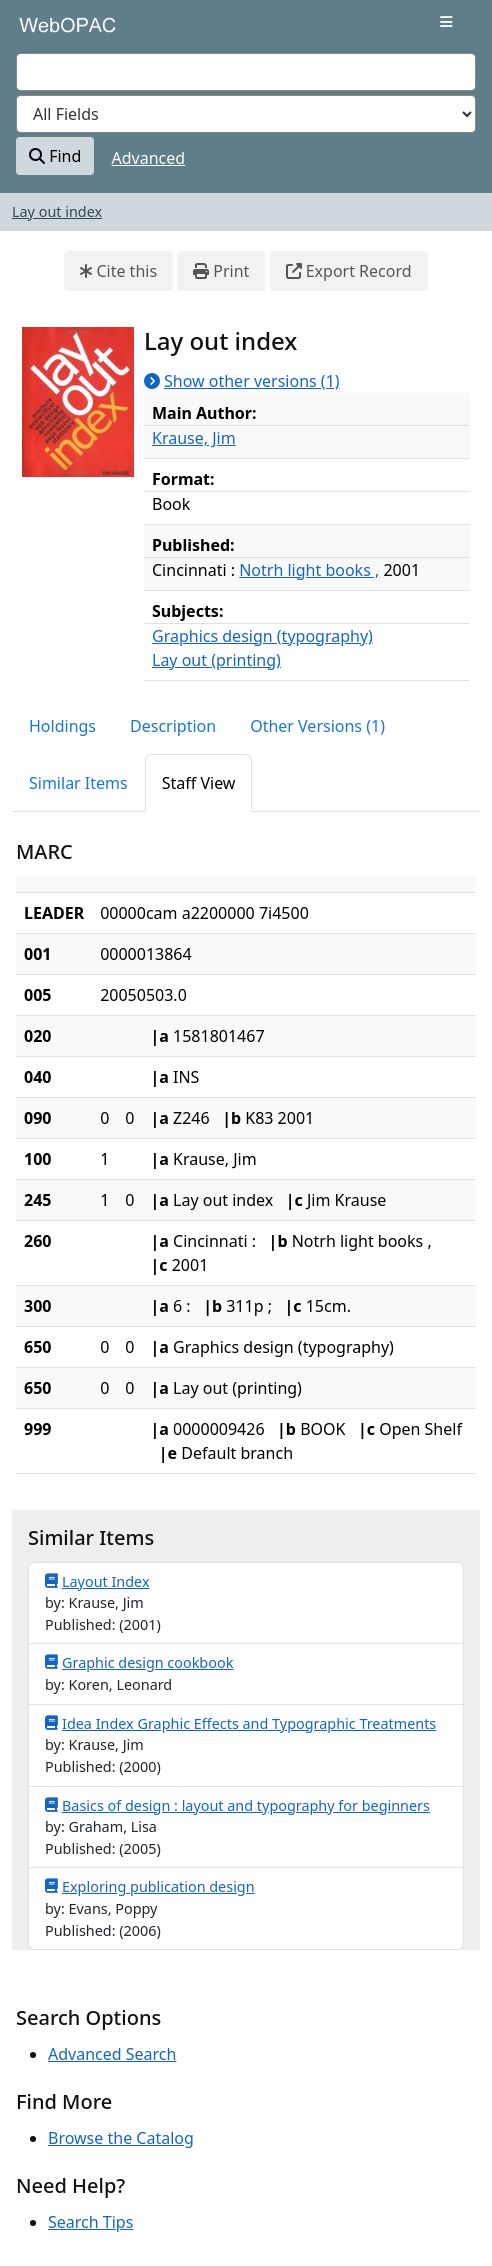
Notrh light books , (309, 570)
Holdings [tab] (62, 726)
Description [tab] (173, 726)
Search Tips (90, 2222)
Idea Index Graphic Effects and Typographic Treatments (240, 1723)
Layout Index (97, 1581)
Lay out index (57, 211)
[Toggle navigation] (446, 22)
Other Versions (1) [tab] (317, 726)
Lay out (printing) (216, 660)
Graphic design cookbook (139, 1662)
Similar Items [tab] (78, 783)
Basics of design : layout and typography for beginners (237, 1805)
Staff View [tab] (199, 783)
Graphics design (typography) (262, 636)
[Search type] (246, 114)
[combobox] (246, 72)
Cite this (118, 271)
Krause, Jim (194, 438)
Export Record (349, 271)
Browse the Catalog (121, 2138)
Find (55, 156)
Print (221, 271)
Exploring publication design (150, 1886)
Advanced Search (112, 2054)
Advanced (149, 158)
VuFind (51, 32)
